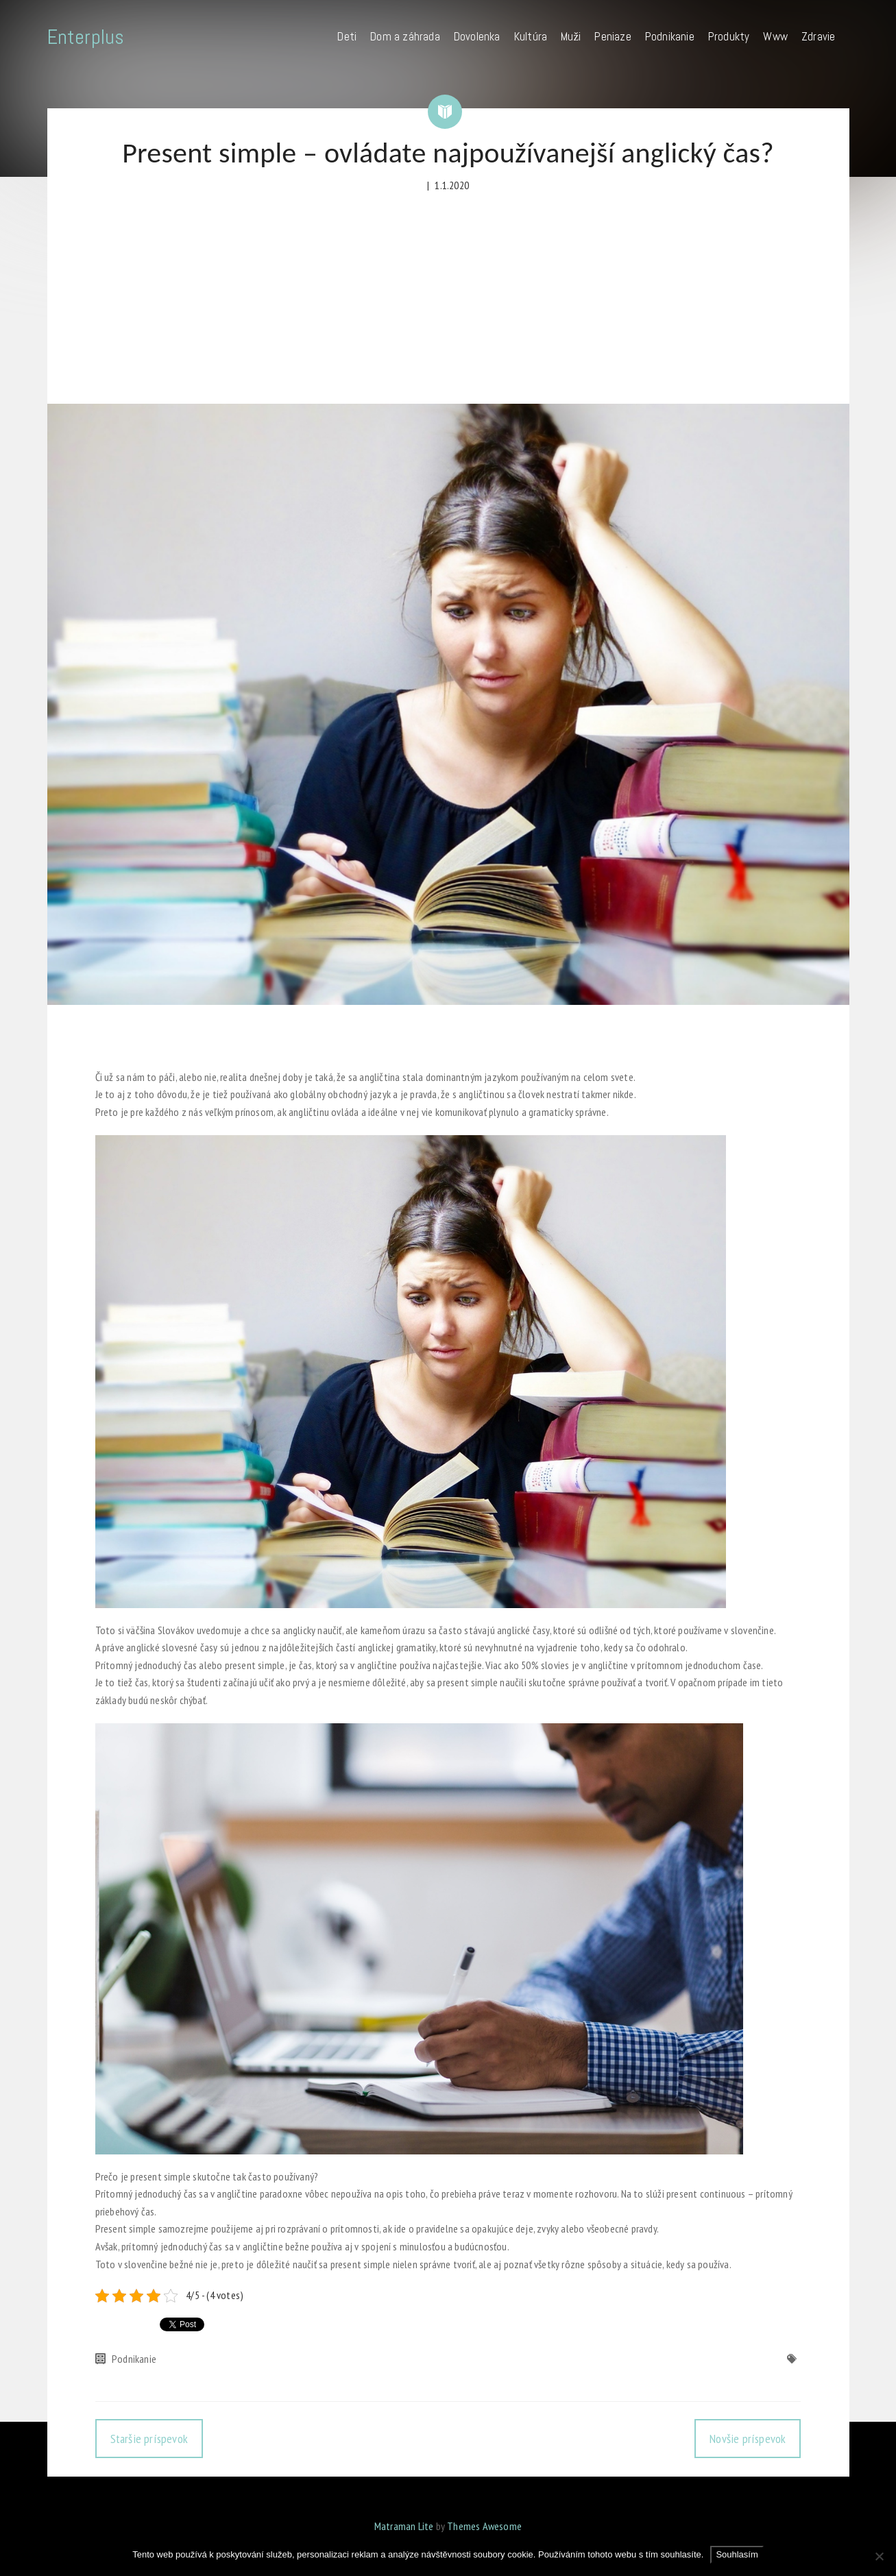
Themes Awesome (484, 2526)
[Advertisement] (448, 301)
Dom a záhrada (405, 36)
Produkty (729, 36)
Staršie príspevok (149, 2438)
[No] (879, 2556)
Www (775, 36)
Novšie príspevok (748, 2438)
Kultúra (530, 36)
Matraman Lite (404, 2526)
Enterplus (86, 37)
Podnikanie (669, 36)
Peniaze (612, 36)
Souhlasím (737, 2554)
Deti (346, 36)
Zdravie (818, 36)
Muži (571, 36)
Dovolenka (477, 36)
